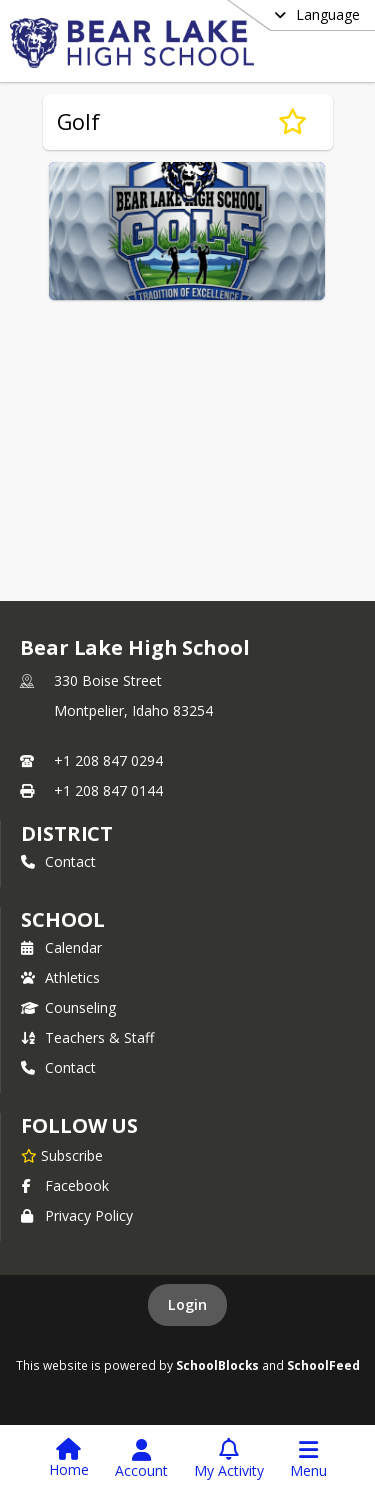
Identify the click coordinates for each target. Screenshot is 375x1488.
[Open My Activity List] (229, 1459)
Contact (58, 861)
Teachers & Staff (87, 1037)
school (62, 919)
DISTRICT (67, 833)
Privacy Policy (77, 1215)
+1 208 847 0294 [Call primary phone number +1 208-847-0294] (108, 760)
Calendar (61, 947)
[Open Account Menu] (141, 1459)
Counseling (68, 1007)
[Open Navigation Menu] (308, 1459)
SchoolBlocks (217, 1365)
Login (187, 1304)
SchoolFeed (323, 1365)
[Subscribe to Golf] (292, 122)
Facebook (65, 1185)
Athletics (60, 977)
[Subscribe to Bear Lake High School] (62, 1155)
